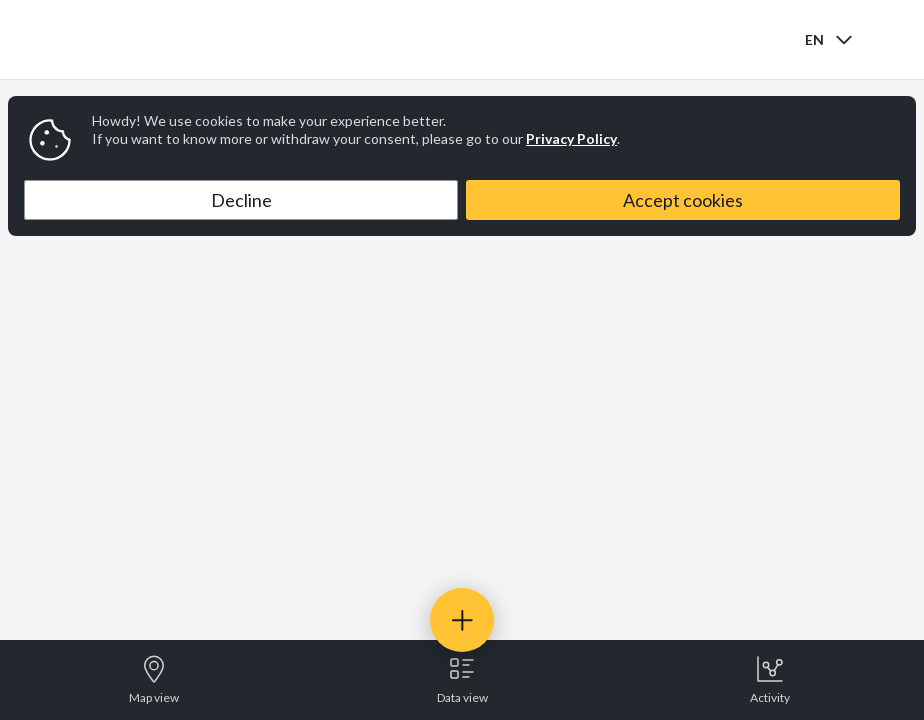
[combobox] (830, 39)
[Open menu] (892, 40)
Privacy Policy (571, 138)
